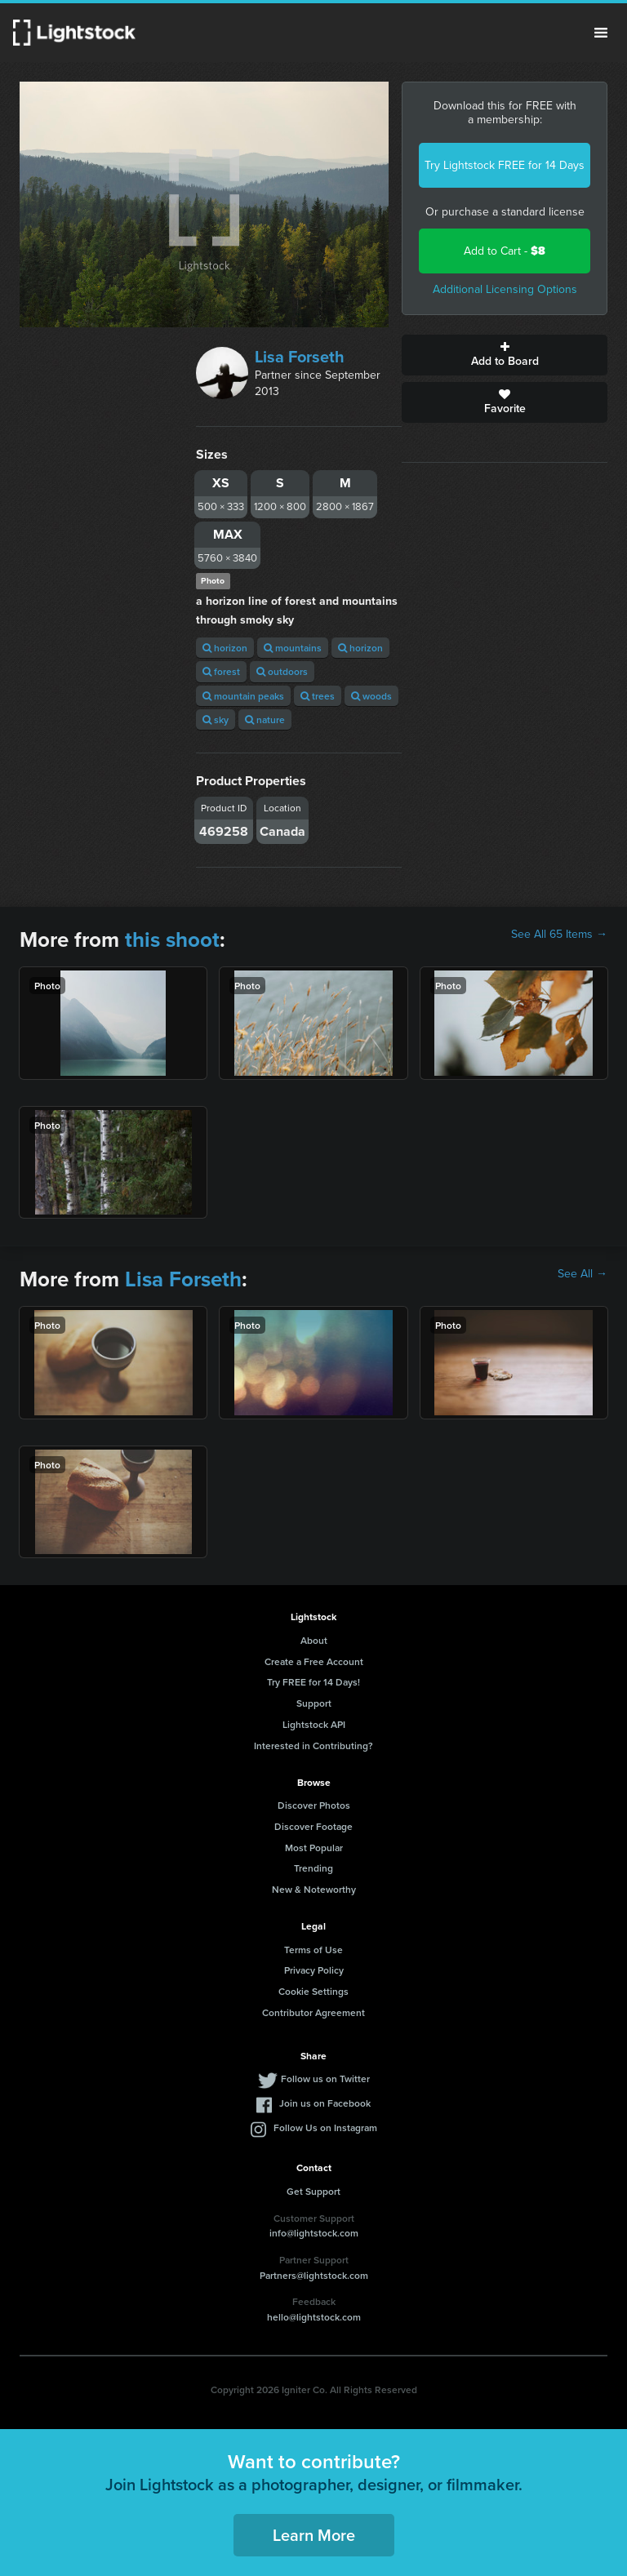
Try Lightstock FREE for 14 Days (505, 165)
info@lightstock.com (313, 2233)
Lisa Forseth (300, 356)
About (313, 1640)
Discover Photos (314, 1805)
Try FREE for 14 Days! (313, 1682)
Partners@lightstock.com (314, 2275)
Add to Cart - (504, 251)
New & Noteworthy (314, 1889)
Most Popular (314, 1847)
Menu (601, 33)
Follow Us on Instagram (325, 2127)
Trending (313, 1868)
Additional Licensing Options (505, 289)
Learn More (314, 2535)
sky (215, 719)
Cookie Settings (313, 1991)
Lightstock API (313, 1724)
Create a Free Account (314, 1661)
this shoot (172, 939)
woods (371, 696)
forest (221, 671)
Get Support (313, 2191)
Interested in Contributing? (313, 1745)
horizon (224, 648)
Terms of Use (313, 1949)
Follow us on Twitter (325, 2078)
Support (313, 1703)
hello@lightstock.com (314, 2317)
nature (265, 719)
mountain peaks (243, 696)
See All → (582, 1274)
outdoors (282, 671)
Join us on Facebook (325, 2103)
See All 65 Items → (559, 934)
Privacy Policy (314, 1970)
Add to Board (504, 355)
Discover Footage (313, 1826)
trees (317, 696)
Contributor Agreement (313, 2012)
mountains (293, 648)
